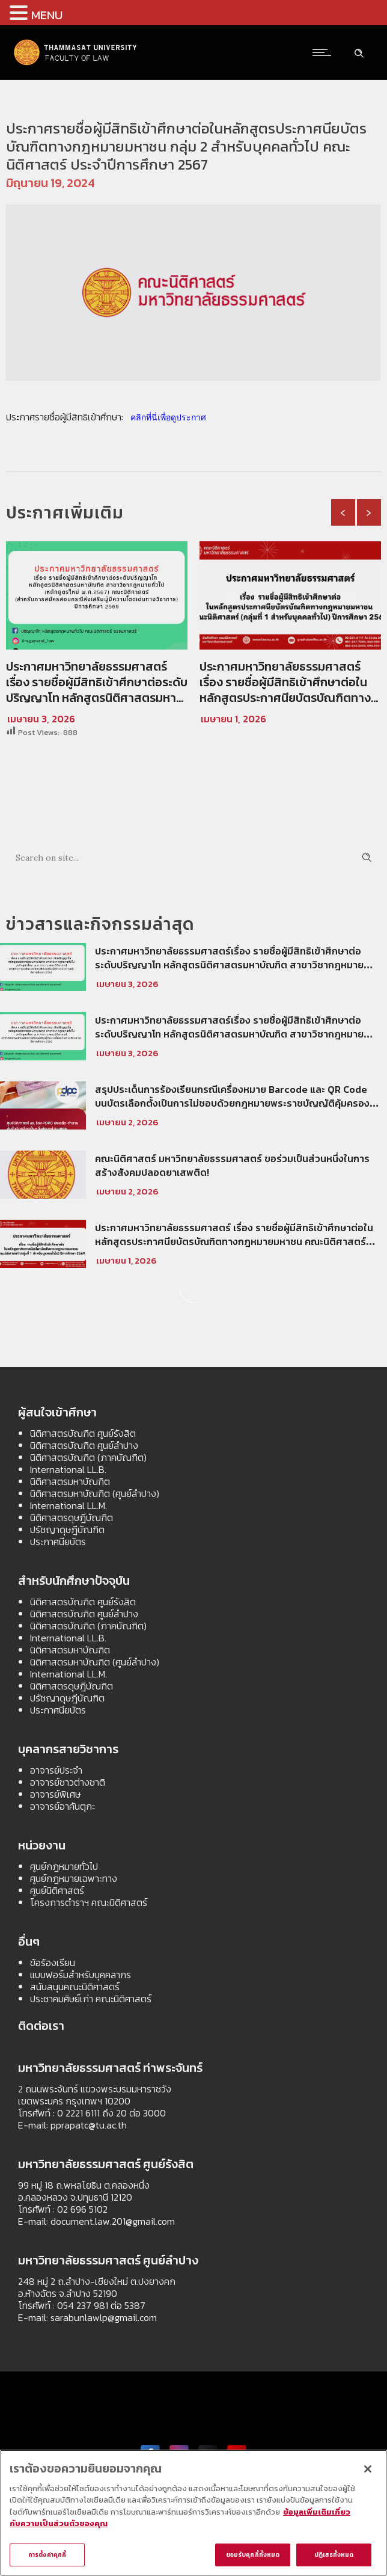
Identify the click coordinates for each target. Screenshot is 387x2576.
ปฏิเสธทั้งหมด (334, 2557)
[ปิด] (368, 2472)
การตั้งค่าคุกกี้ (47, 2557)
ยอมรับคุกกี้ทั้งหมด (252, 2557)
